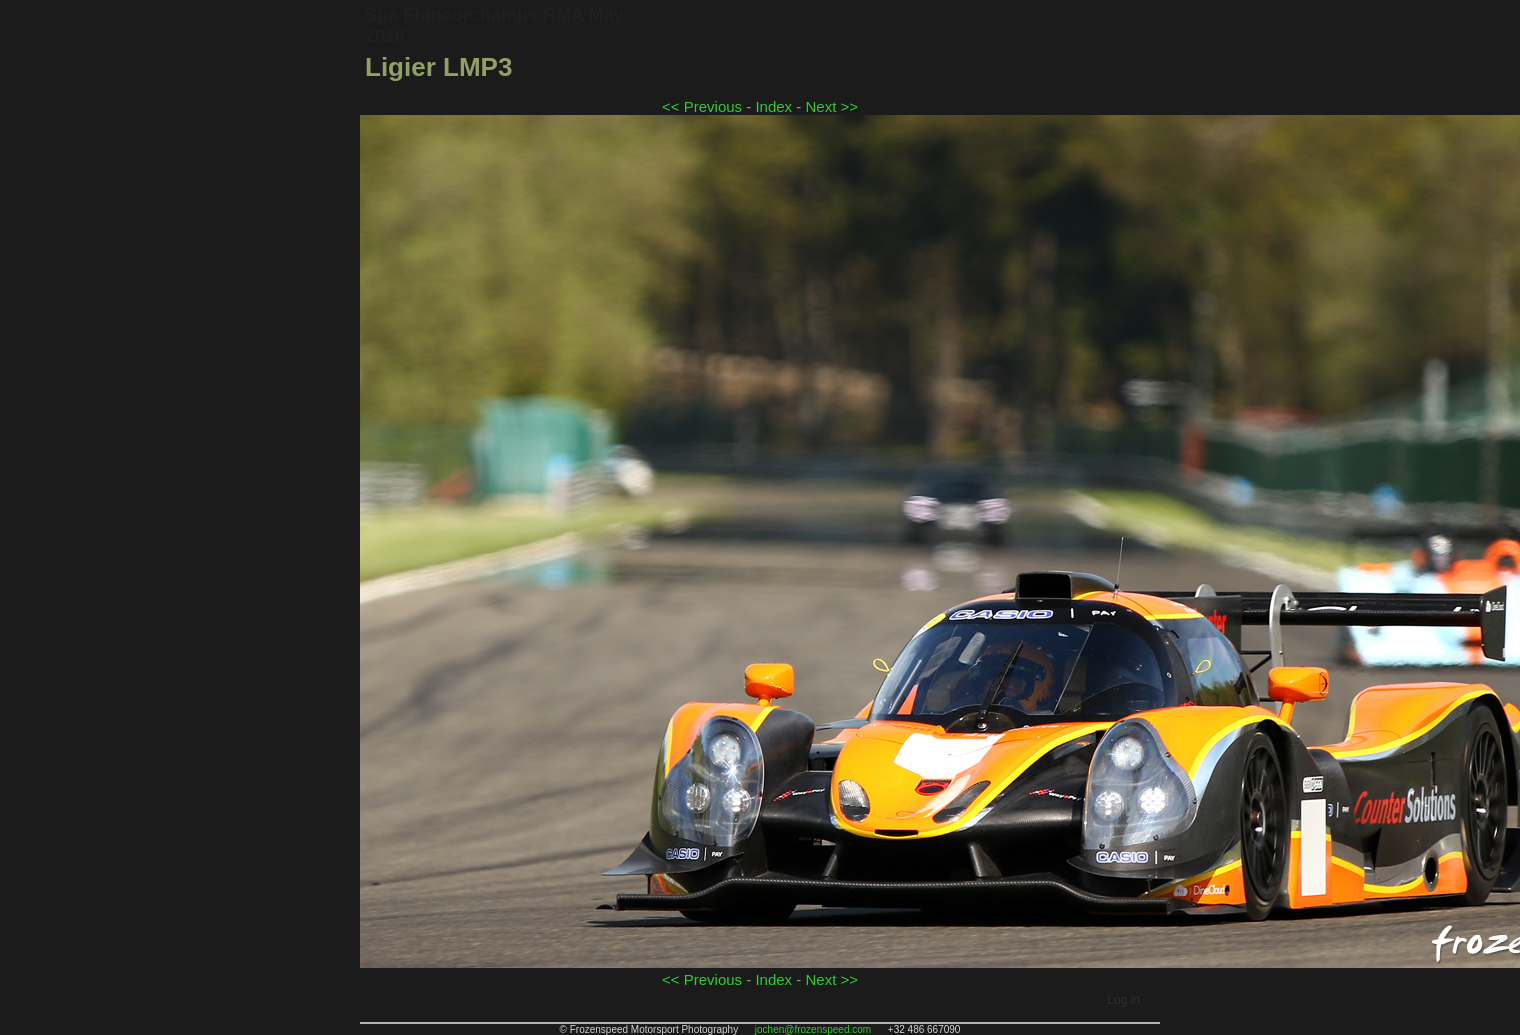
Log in (1123, 1000)
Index (773, 106)
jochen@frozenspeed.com (813, 1029)
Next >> (831, 106)
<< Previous (702, 106)
